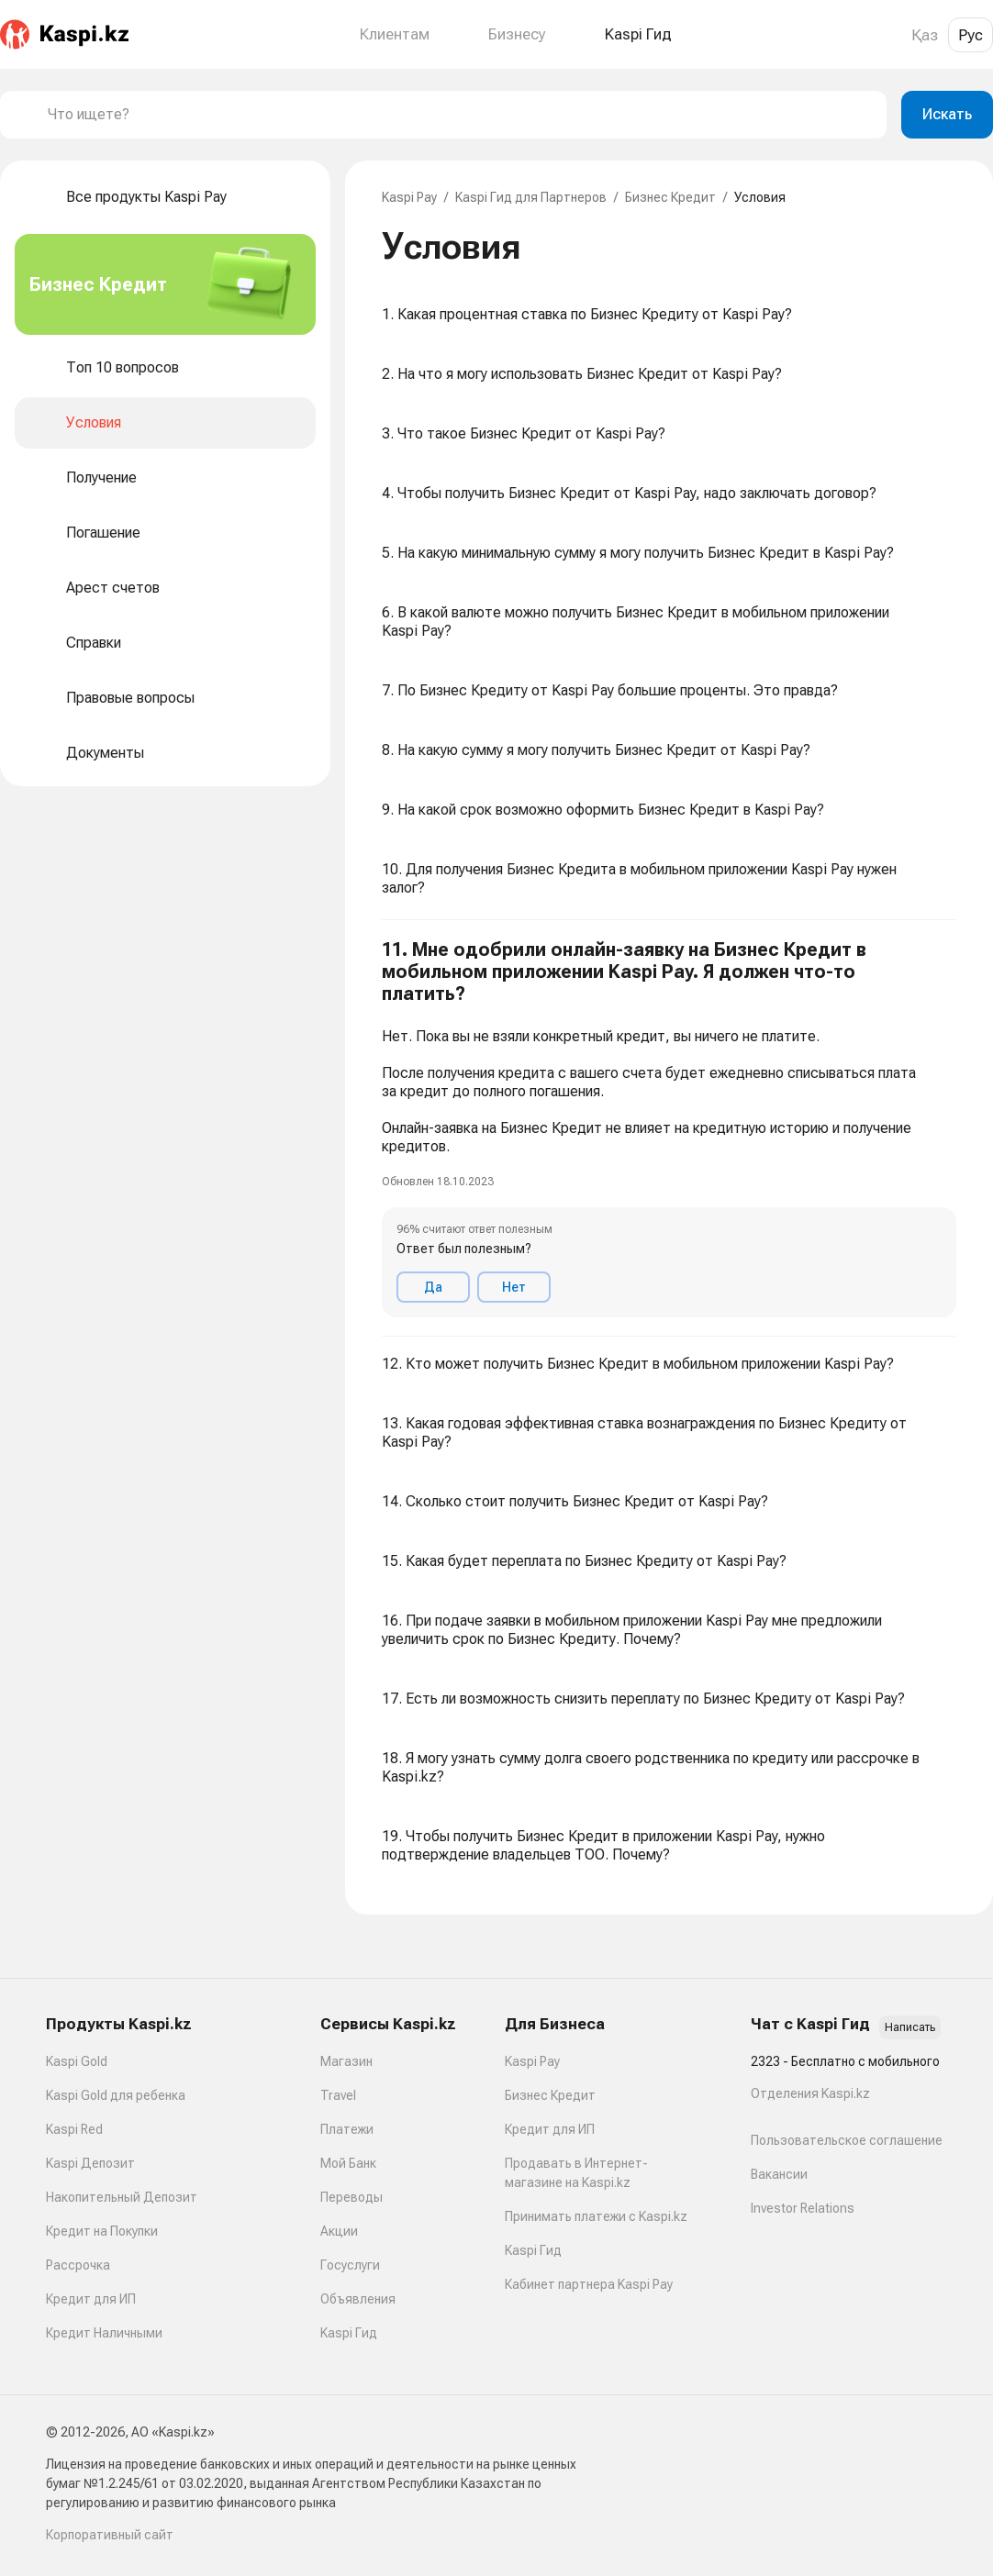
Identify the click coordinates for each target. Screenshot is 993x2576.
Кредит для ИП (91, 2299)
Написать (910, 2027)
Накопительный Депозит (121, 2197)
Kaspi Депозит (90, 2163)
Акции (339, 2231)
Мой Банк (348, 2163)
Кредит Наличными (104, 2333)
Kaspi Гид (348, 2333)
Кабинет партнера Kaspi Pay (589, 2284)
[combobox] (460, 114)
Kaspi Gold (76, 2061)
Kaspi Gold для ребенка (115, 2095)
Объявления (358, 2299)
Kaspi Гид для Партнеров (531, 197)
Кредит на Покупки (102, 2231)
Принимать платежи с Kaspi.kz (596, 2216)
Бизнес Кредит (670, 197)
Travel (338, 2095)
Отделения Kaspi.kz (810, 2093)
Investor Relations (802, 2208)
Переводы (351, 2197)
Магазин (346, 2061)
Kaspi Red (74, 2129)
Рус (970, 35)
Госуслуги (350, 2265)
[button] (669, 1128)
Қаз (924, 35)
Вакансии (779, 2174)
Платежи (347, 2129)
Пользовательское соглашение (847, 2140)
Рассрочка (78, 2265)
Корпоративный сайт (109, 2534)
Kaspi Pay (409, 197)
